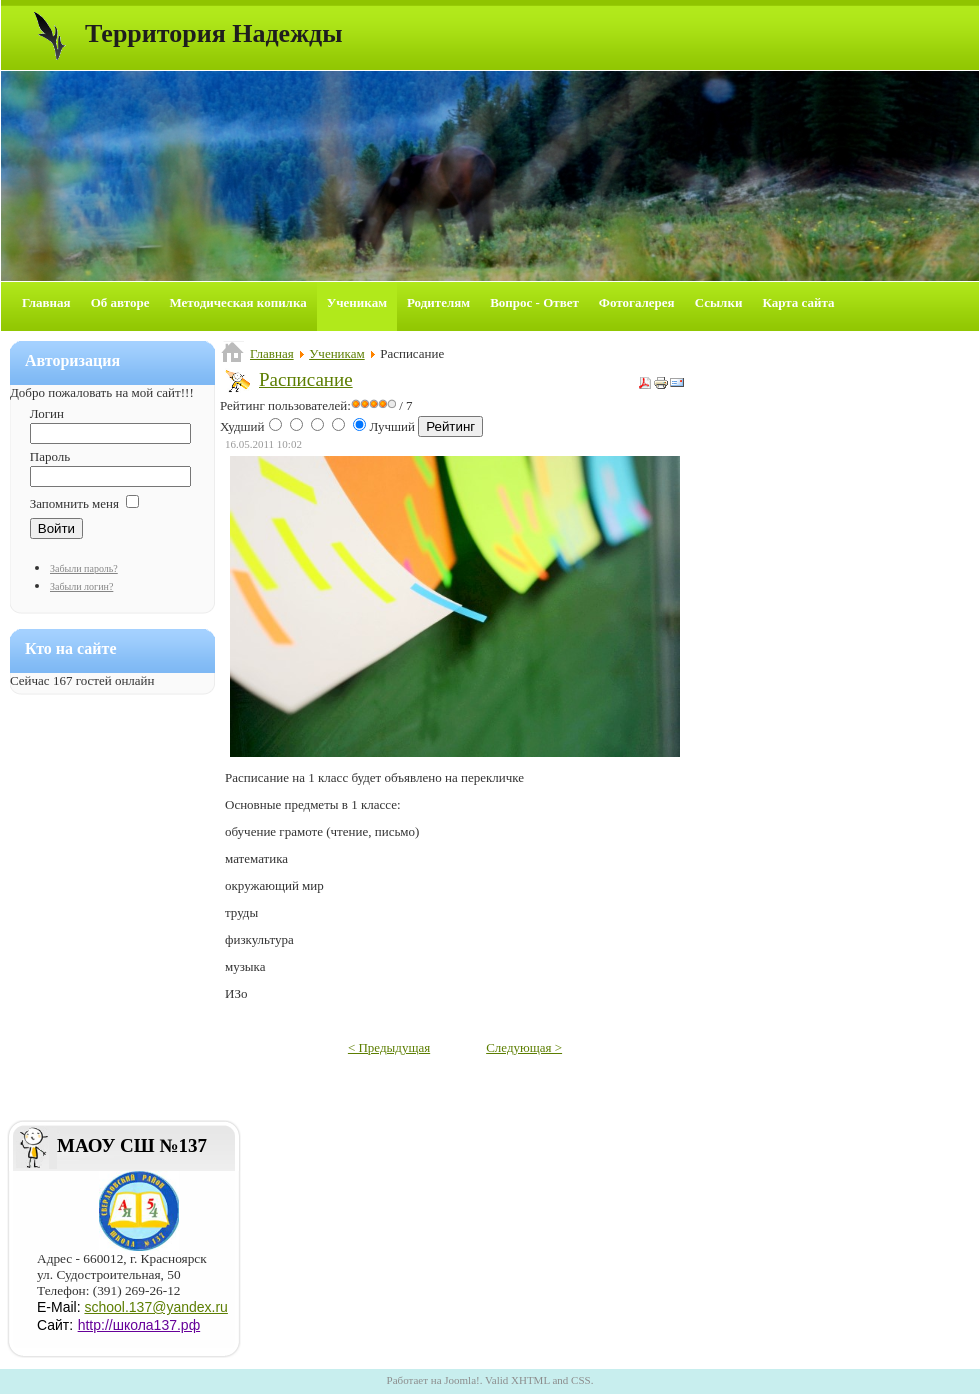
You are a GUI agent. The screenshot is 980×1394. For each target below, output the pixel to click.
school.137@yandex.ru (155, 1307)
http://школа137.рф (139, 1325)
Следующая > (524, 1047)
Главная (272, 353)
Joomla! (461, 1380)
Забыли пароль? (84, 568)
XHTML (530, 1380)
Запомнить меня (74, 503)
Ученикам (337, 353)
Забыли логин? (81, 586)
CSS (581, 1380)
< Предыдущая (389, 1047)
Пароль (50, 456)
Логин (47, 413)
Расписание (306, 379)
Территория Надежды (213, 33)
